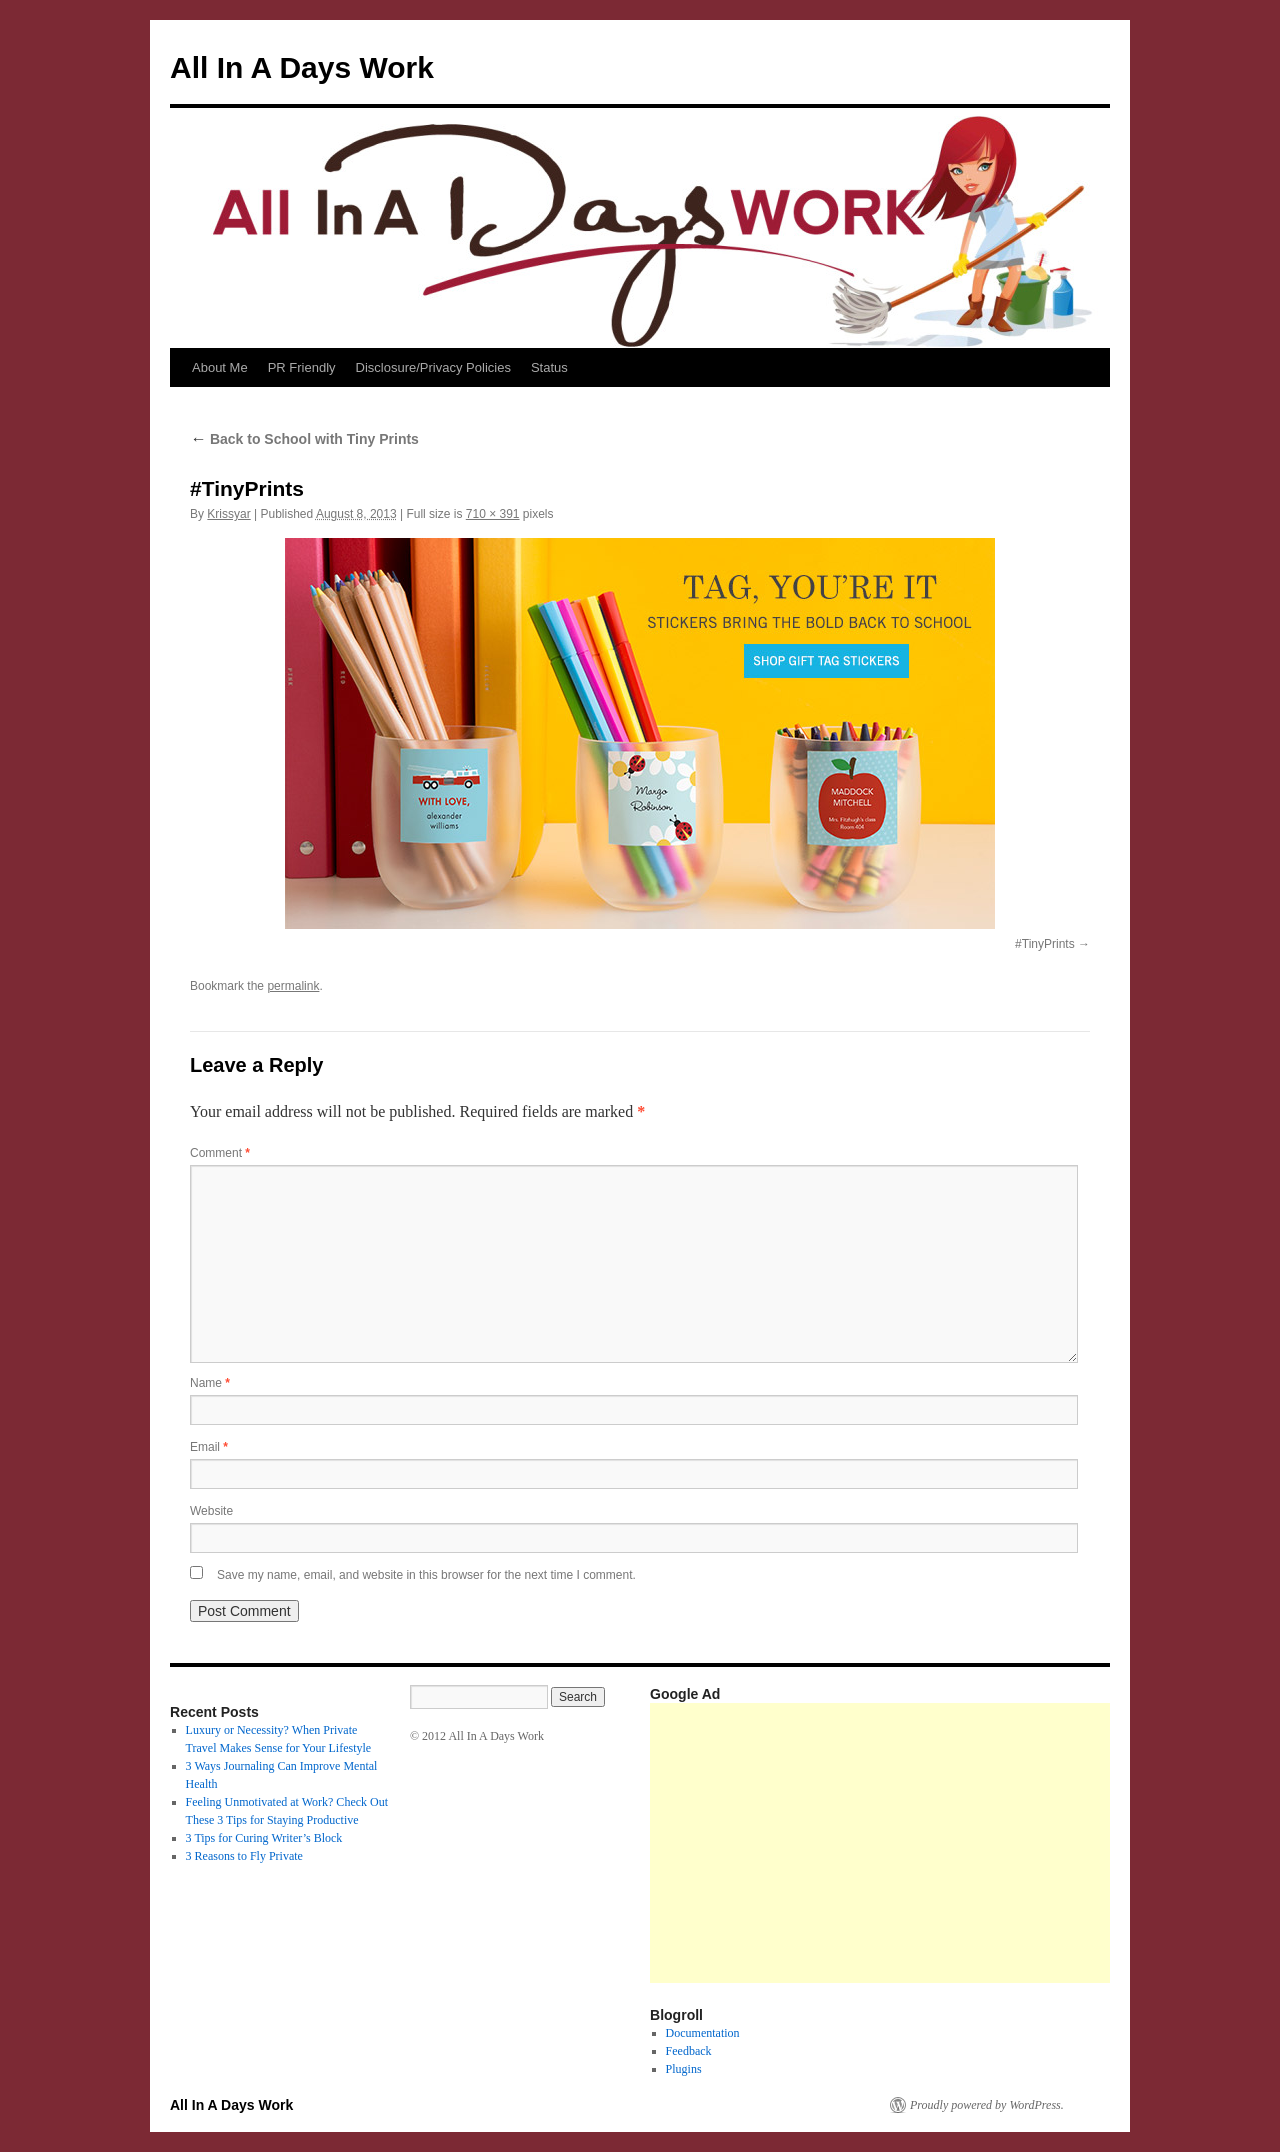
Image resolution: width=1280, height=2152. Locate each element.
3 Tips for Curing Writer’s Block (264, 1838)
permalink (293, 986)
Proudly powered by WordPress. (987, 2105)
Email (209, 1447)
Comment (220, 1153)
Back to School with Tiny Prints (304, 439)
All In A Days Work (302, 67)
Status (549, 367)
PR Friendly (302, 367)
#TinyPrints (1045, 944)
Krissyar (228, 514)
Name (210, 1383)
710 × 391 (493, 514)
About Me (220, 367)
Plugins (684, 2069)
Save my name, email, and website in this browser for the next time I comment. (426, 1575)
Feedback (689, 2051)
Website (211, 1511)
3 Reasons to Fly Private (244, 1856)
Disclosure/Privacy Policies (433, 367)
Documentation (703, 2033)
